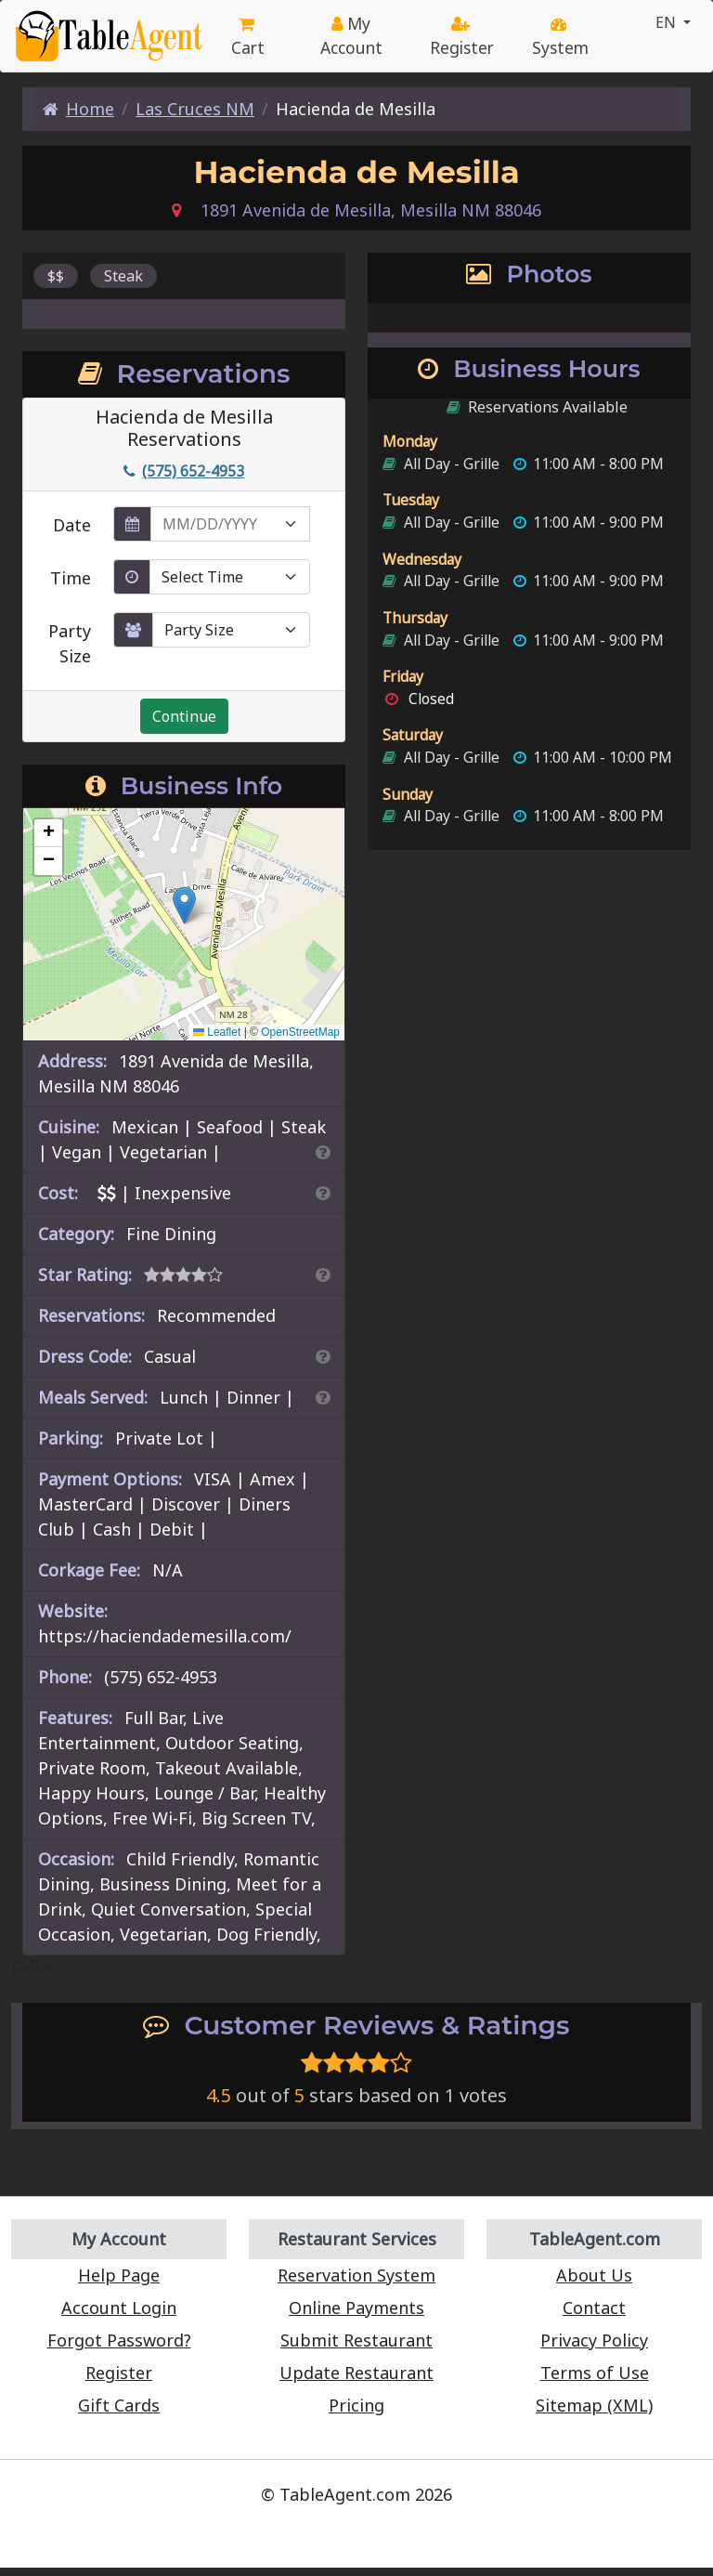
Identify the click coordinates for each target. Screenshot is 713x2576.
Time (70, 578)
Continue (184, 716)
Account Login (118, 2307)
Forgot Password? (119, 2340)
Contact (594, 2307)
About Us (594, 2275)
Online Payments (356, 2307)
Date (72, 525)
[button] (184, 905)
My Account (351, 35)
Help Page (119, 2275)
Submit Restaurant (356, 2340)
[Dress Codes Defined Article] (323, 1356)
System (560, 38)
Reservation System (356, 2275)
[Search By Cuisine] (323, 1152)
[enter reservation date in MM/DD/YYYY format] (230, 524)
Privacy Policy (594, 2340)
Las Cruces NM (195, 109)
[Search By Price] (323, 1193)
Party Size (69, 643)
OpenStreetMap (300, 1032)
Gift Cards (119, 2405)
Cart (248, 38)
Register (462, 38)
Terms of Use (594, 2372)
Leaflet (216, 1032)
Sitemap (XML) (594, 2405)
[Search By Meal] (323, 1397)
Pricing (356, 2405)
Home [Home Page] (78, 109)
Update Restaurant (356, 2372)
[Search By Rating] (323, 1274)
